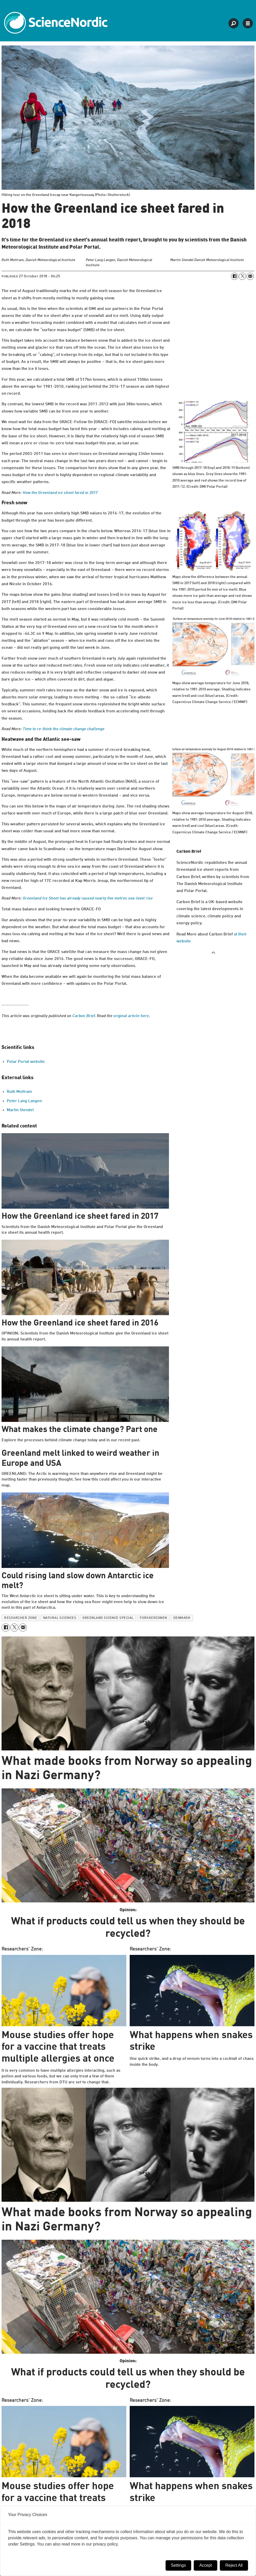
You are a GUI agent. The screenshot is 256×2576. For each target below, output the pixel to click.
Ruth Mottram (19, 1092)
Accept (205, 2565)
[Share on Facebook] (234, 276)
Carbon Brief (83, 1016)
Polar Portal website (26, 1062)
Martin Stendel (20, 1110)
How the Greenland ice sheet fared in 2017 (60, 493)
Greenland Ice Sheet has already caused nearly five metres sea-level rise (88, 898)
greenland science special (108, 1618)
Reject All (234, 2565)
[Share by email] (250, 276)
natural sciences (59, 1618)
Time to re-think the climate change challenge (63, 729)
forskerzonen (153, 1618)
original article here (131, 1016)
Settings (178, 2565)
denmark (182, 1618)
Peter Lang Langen (24, 1101)
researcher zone (20, 1618)
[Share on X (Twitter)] (242, 276)
